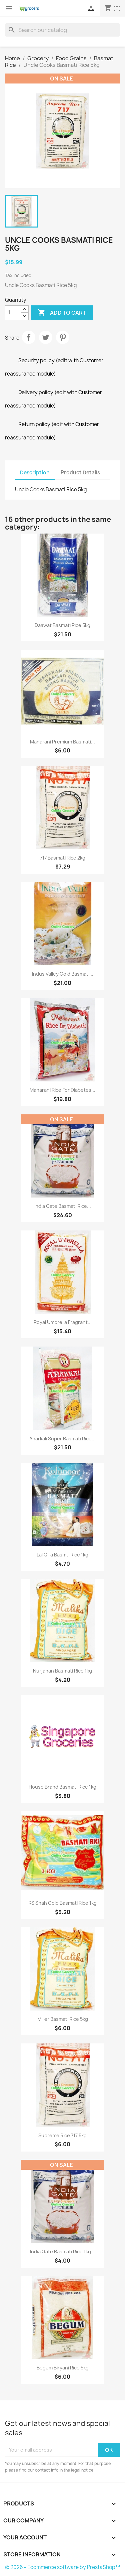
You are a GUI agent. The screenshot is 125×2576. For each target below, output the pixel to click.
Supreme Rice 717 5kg (62, 2135)
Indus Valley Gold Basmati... (62, 974)
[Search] (62, 30)
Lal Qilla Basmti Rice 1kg (62, 1554)
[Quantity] (13, 312)
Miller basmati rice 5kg (62, 2019)
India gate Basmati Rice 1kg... (62, 2251)
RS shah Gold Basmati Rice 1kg (62, 1903)
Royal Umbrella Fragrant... (63, 1322)
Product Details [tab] (80, 472)
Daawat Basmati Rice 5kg (62, 625)
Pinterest (62, 337)
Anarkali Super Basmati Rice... (62, 1438)
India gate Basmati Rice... (62, 1206)
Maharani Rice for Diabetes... (62, 1090)
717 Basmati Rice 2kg (62, 858)
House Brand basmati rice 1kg (62, 1787)
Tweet (45, 337)
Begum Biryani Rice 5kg (63, 2367)
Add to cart (62, 312)
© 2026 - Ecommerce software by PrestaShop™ (62, 2567)
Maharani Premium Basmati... (62, 741)
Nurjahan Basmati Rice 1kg (62, 1671)
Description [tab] (35, 472)
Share (28, 337)
